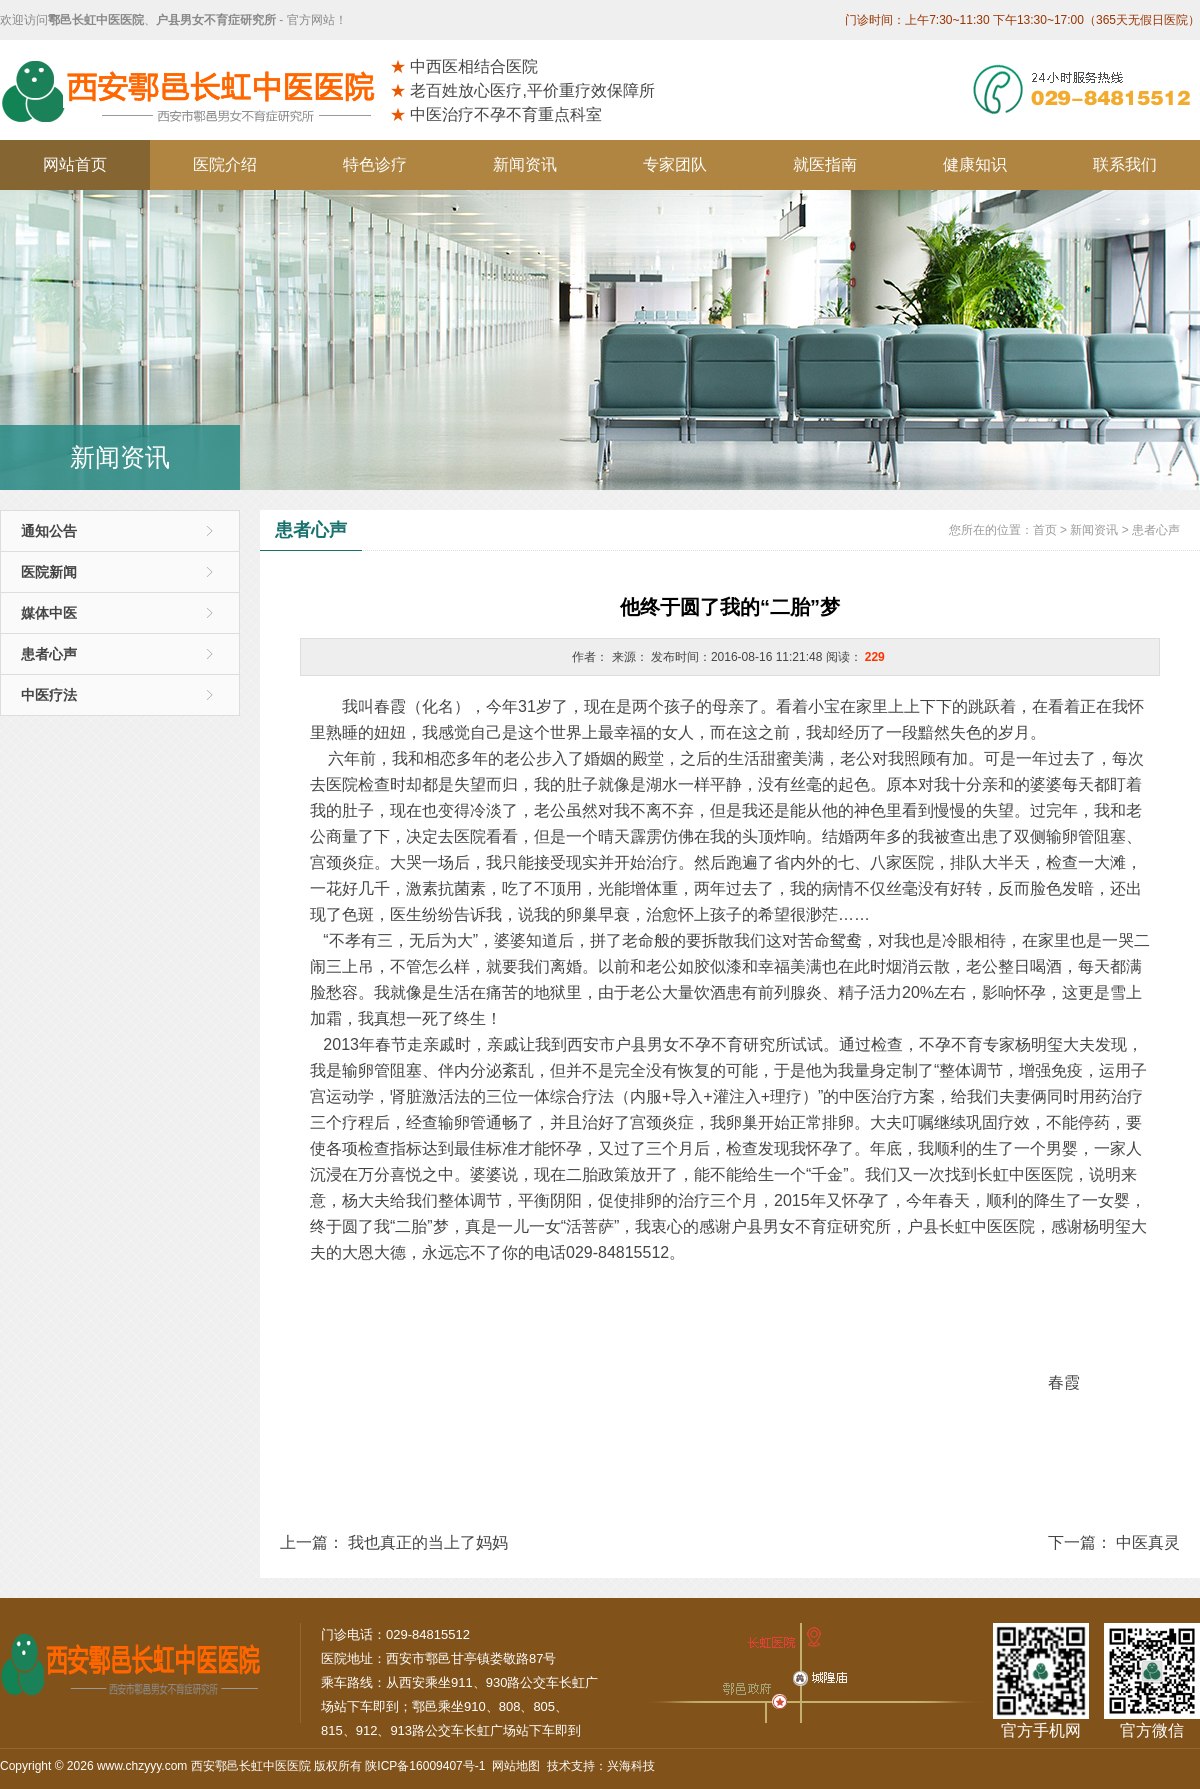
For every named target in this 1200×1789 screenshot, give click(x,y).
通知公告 (49, 531)
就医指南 (825, 164)
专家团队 (675, 164)
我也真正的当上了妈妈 (428, 1542)
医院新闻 (49, 572)
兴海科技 (631, 1766)
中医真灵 (1148, 1542)
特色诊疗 (375, 164)
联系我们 (1125, 164)
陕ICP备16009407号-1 (425, 1766)
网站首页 (75, 164)
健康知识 (975, 164)
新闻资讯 (525, 164)
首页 (1045, 530)
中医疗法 (49, 695)
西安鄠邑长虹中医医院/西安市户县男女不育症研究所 (195, 90)
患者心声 (49, 654)
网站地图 (516, 1766)
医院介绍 (225, 164)
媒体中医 (49, 613)
